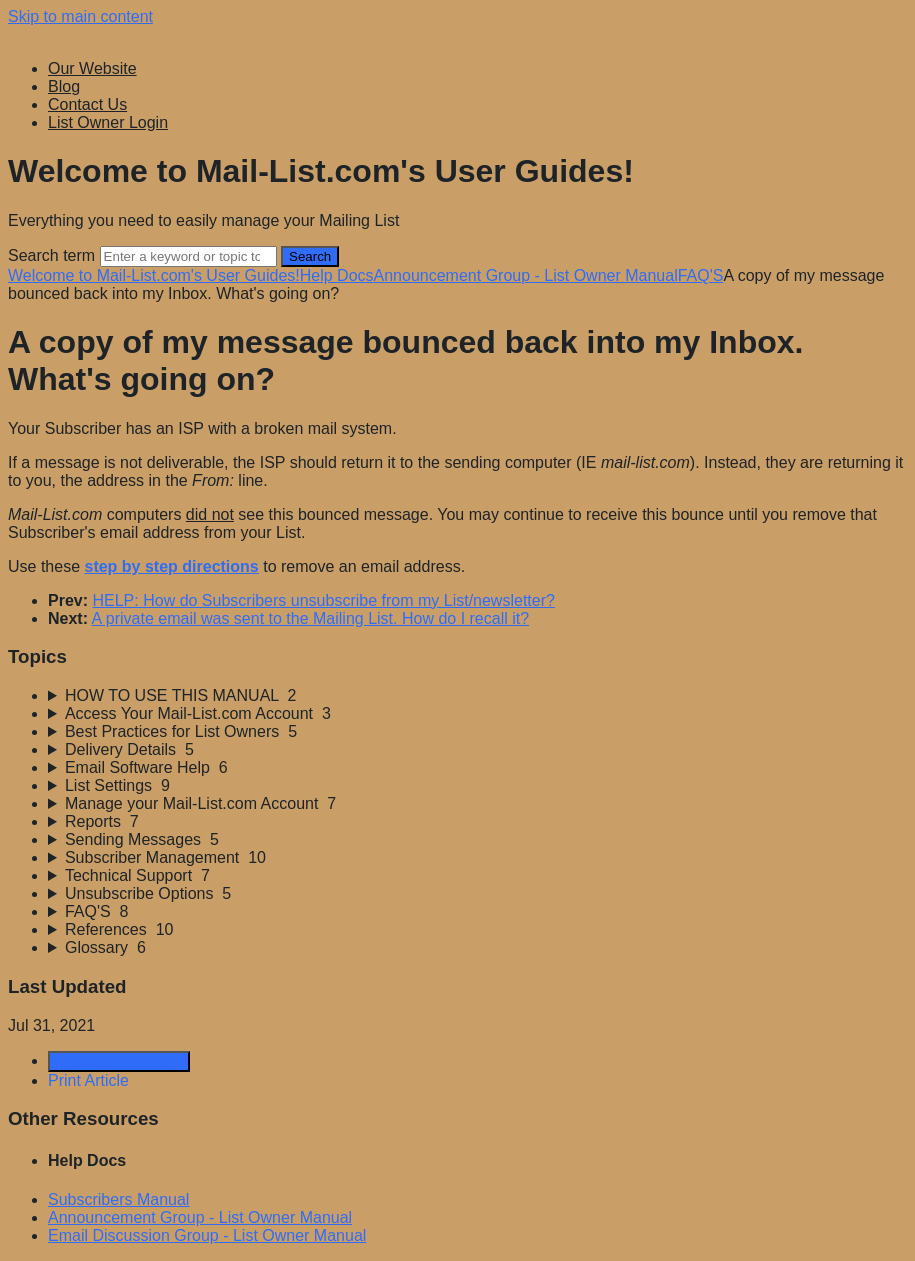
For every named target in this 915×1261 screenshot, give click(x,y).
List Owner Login (108, 122)
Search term (51, 255)
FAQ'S (701, 275)
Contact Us (87, 104)
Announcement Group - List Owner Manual (526, 275)
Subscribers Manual (118, 1199)
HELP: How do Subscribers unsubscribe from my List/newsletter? (323, 600)
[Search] (188, 256)
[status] (457, 567)
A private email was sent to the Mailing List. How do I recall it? (311, 618)
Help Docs (337, 275)
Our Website (92, 68)
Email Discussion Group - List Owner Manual (207, 1235)
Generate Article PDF (119, 1061)
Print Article (88, 1080)
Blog (64, 86)
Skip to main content (80, 16)
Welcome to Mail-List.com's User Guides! (154, 275)
